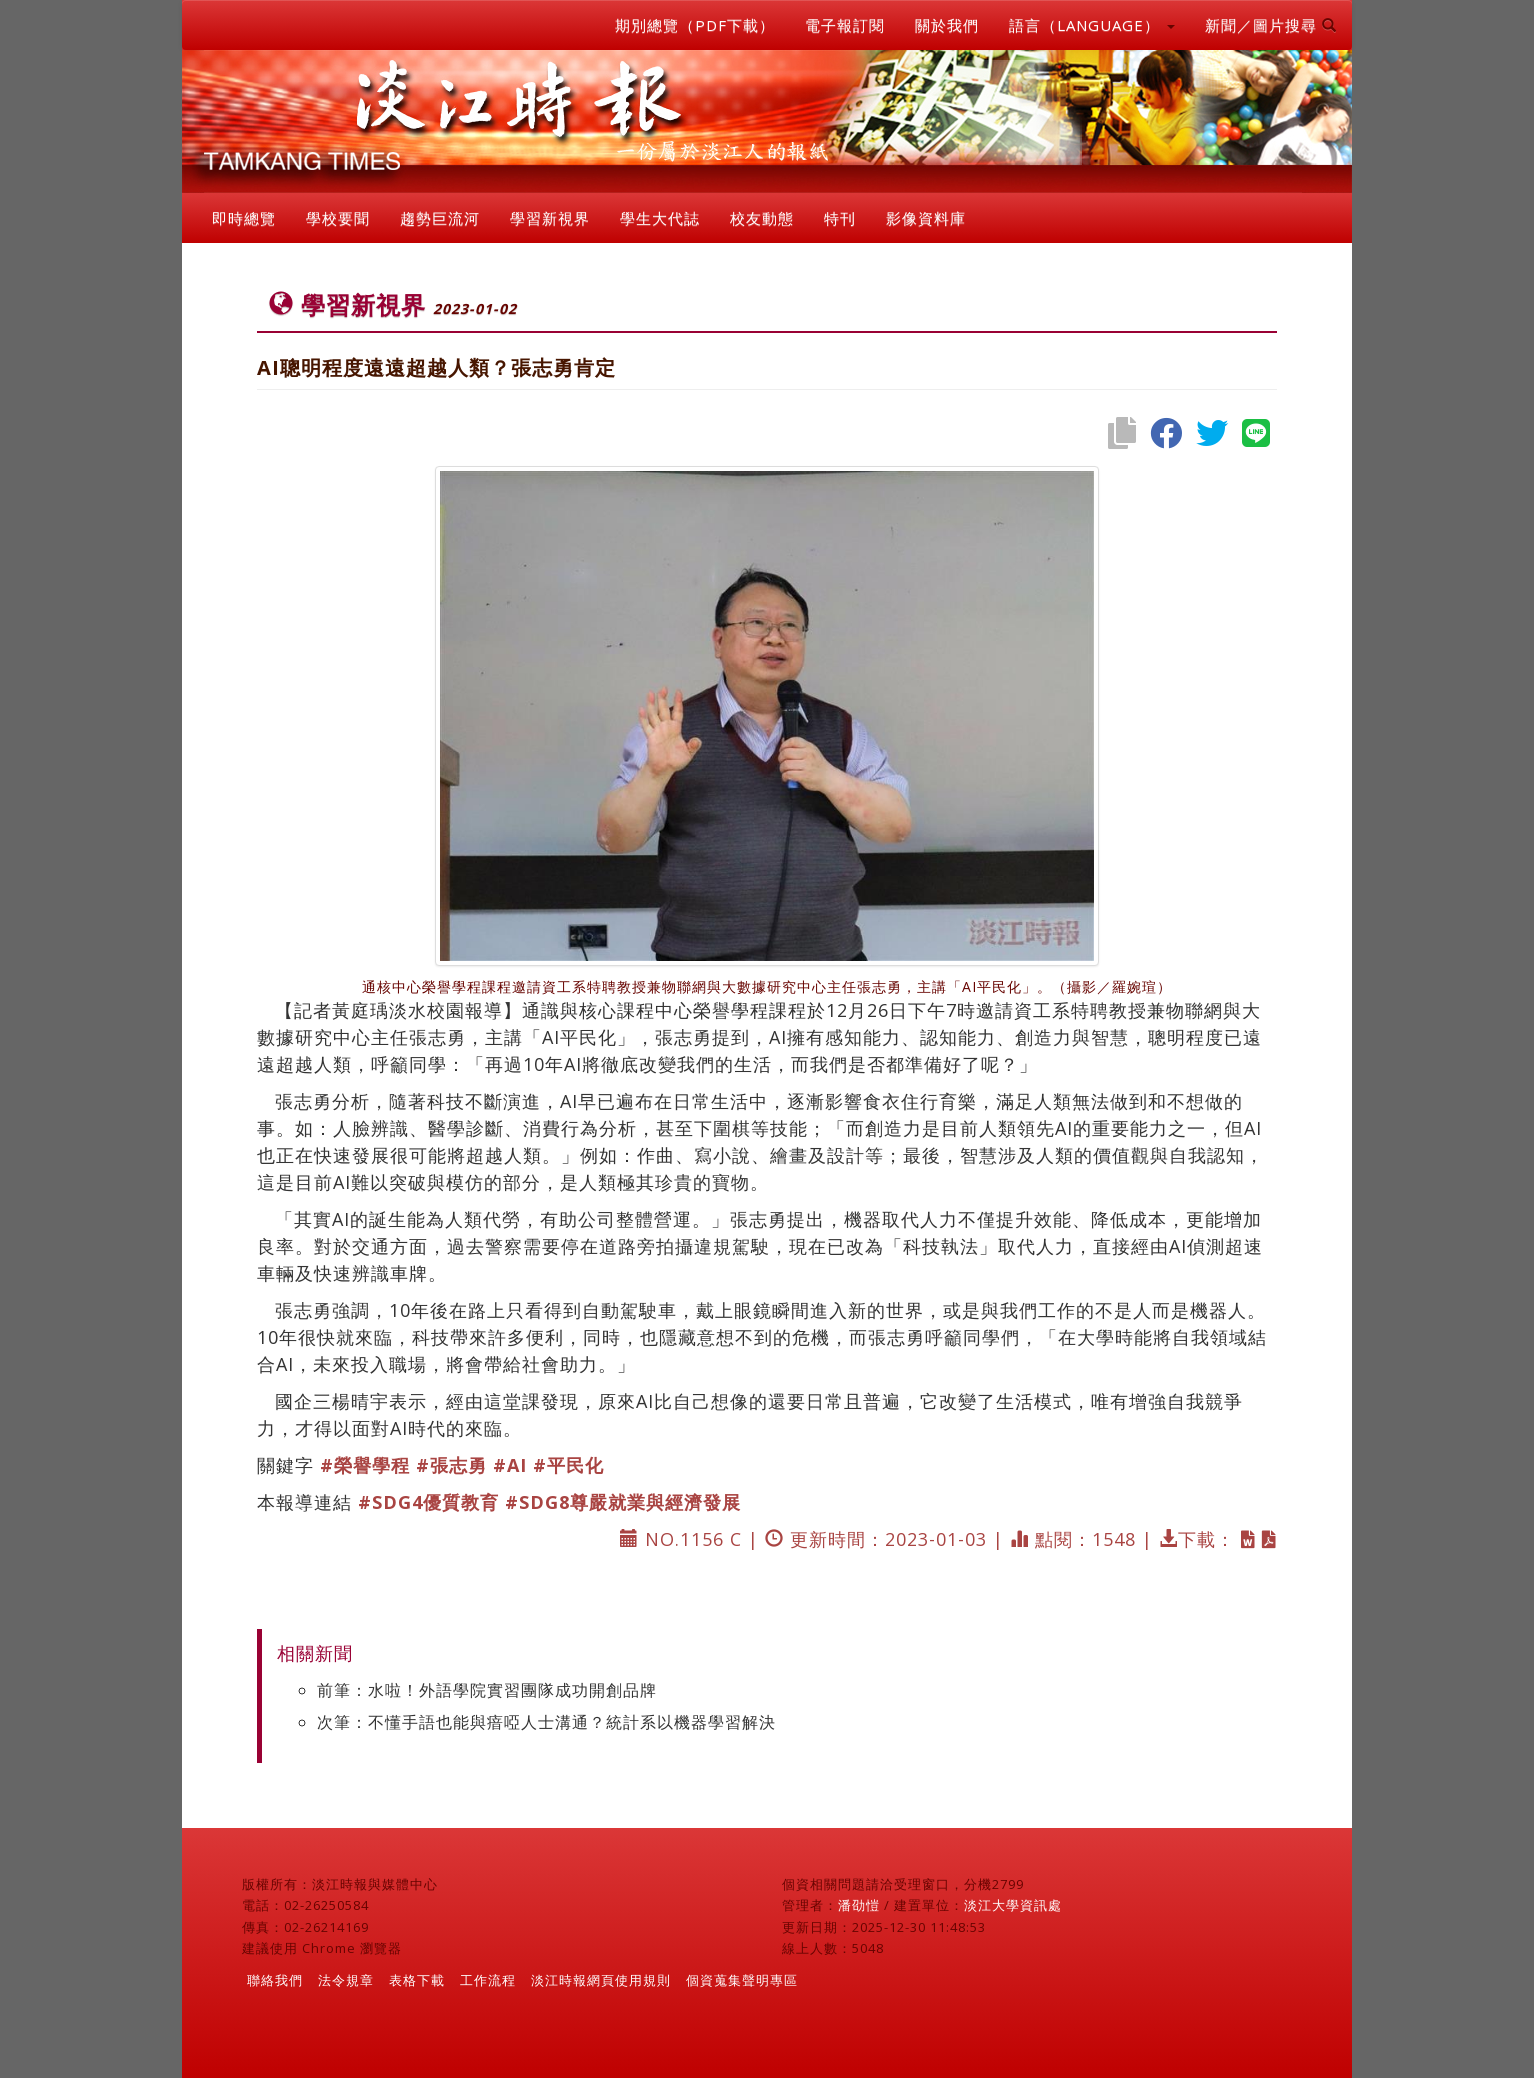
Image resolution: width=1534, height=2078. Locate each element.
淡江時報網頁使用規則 (601, 1980)
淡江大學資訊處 (1013, 1905)
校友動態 (762, 218)
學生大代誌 (660, 218)
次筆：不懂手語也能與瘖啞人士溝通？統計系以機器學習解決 (546, 1722)
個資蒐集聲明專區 (742, 1980)
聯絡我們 (275, 1980)
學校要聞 (338, 218)
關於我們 (947, 25)
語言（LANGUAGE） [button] (1092, 25)
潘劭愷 (859, 1905)
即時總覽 (244, 218)
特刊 (840, 218)
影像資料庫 (926, 218)
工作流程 (488, 1980)
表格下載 (417, 1980)
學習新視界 (550, 218)
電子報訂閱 (845, 25)
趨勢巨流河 (440, 218)
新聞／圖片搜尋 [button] (1271, 25)
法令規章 (346, 1980)
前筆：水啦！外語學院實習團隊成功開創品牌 (487, 1690)
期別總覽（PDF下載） (695, 25)
